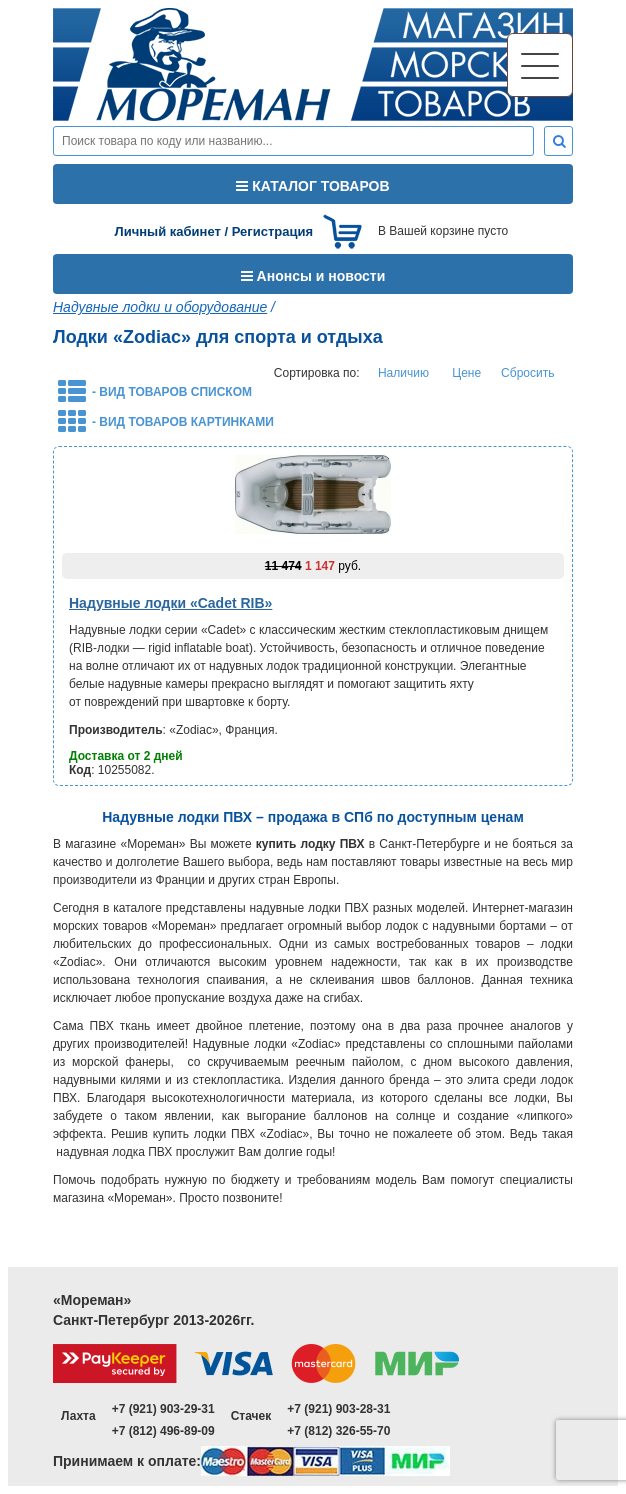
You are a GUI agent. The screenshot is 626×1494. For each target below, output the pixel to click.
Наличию (403, 373)
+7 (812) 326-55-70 (338, 1431)
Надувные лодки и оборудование (160, 307)
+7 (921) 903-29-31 (163, 1409)
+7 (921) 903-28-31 (338, 1409)
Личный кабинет (168, 231)
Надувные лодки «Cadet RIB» (170, 603)
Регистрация (272, 231)
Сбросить (527, 373)
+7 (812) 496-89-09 (163, 1431)
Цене (466, 373)
